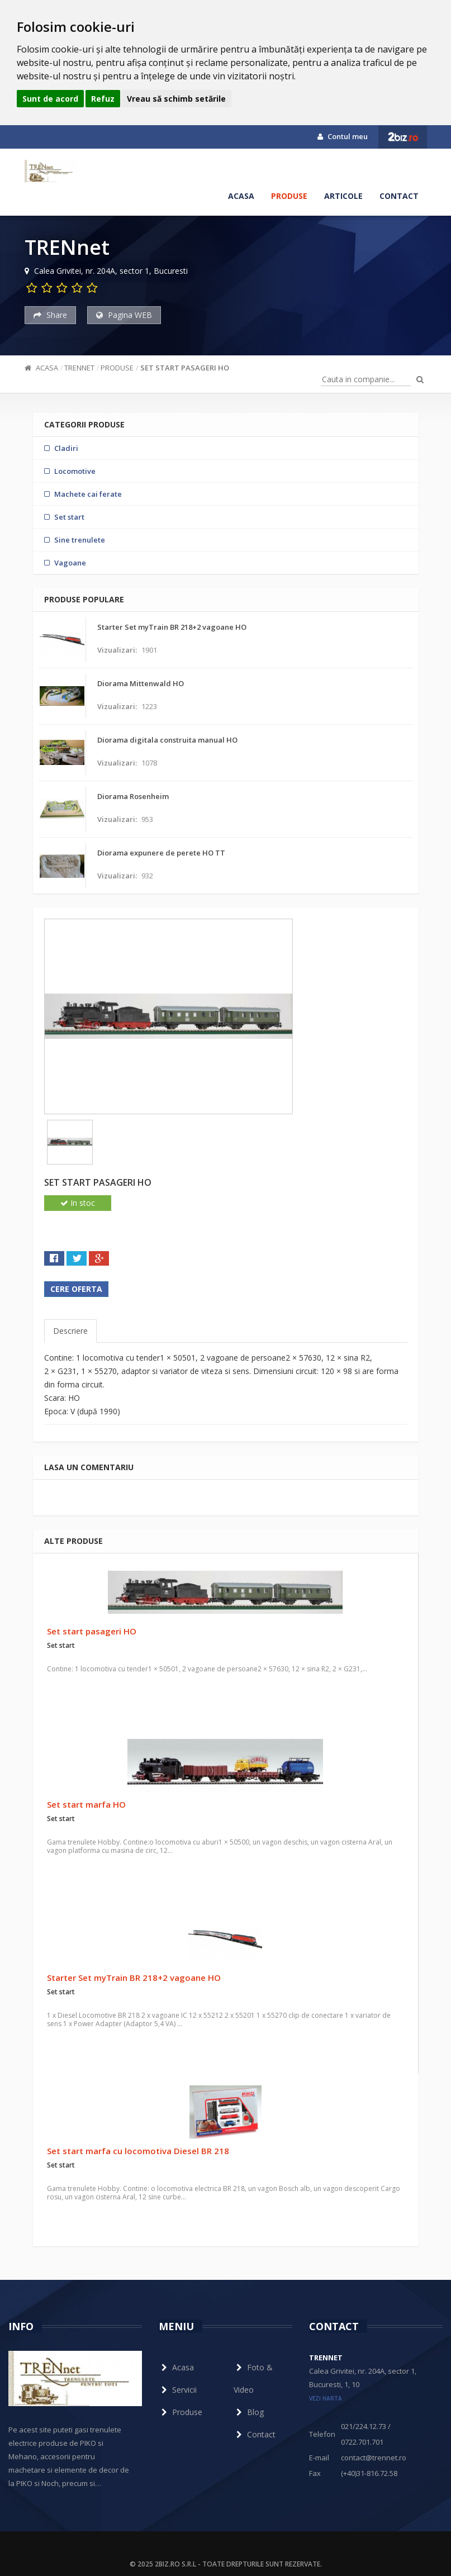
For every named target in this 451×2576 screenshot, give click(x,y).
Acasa (241, 196)
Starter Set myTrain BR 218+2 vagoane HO (134, 1978)
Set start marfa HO (86, 1804)
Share (50, 315)
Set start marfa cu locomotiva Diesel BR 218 (138, 2151)
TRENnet (79, 368)
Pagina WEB (124, 315)
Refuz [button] (103, 98)
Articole (343, 196)
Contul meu (342, 136)
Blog (249, 2412)
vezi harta (325, 2398)
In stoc (77, 1202)
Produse (289, 196)
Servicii (178, 2389)
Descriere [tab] (70, 1330)
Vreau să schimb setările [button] (176, 98)
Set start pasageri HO (184, 368)
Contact (399, 196)
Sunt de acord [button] (50, 98)
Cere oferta (76, 1289)
